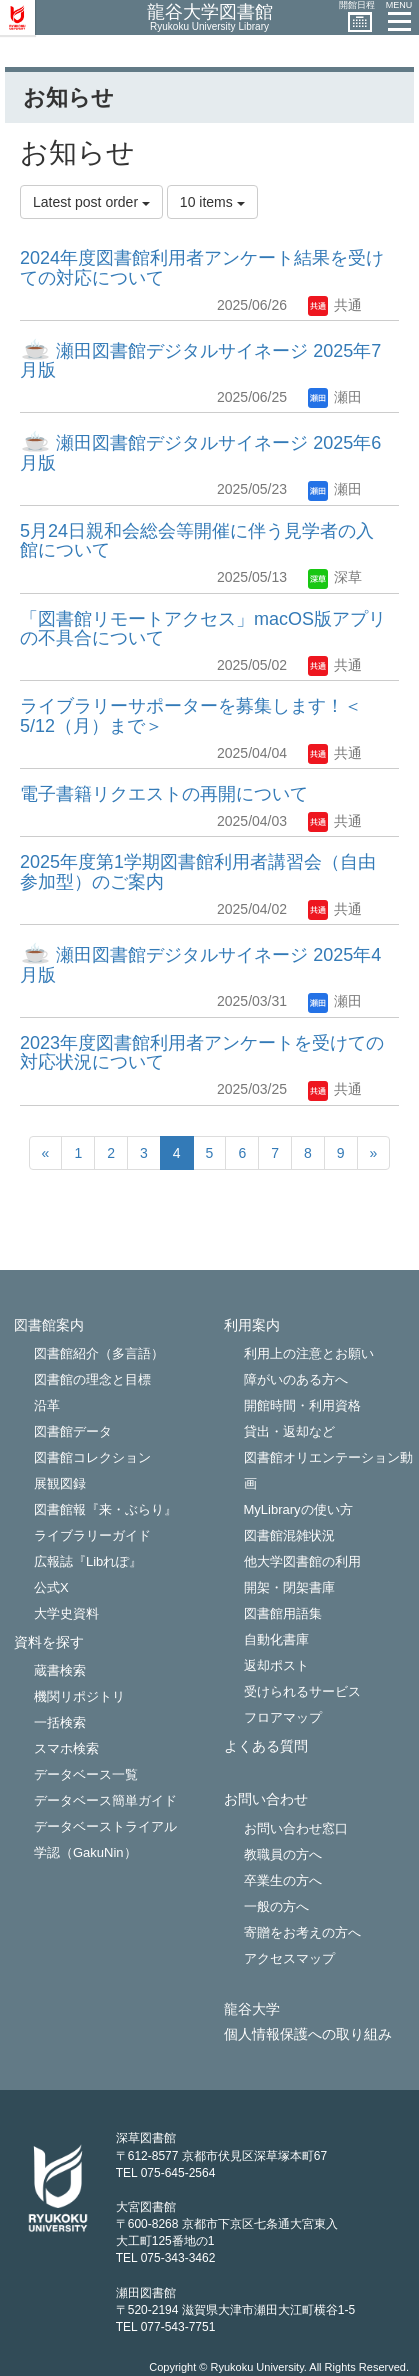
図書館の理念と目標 (92, 1379)
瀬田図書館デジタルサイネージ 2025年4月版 (200, 965)
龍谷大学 (252, 2009)
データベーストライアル (105, 1826)
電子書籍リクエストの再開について (164, 794)
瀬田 (335, 397)
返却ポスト (276, 1665)
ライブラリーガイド (92, 1535)
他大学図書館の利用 (302, 1561)
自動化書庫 (276, 1639)
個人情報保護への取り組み (308, 2034)
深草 (335, 577)
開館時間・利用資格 (302, 1405)
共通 (335, 305)
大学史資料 (66, 1613)
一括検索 (60, 1722)
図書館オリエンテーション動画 (328, 1470)
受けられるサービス (302, 1691)
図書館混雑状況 (289, 1535)
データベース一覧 (86, 1774)
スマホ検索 (66, 1748)
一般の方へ (276, 1906)
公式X (51, 1587)
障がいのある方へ (296, 1379)
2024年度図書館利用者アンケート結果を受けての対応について (202, 268)
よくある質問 (266, 1746)
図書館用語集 (283, 1613)
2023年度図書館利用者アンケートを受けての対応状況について (202, 1053)
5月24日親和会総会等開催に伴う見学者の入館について (197, 541)
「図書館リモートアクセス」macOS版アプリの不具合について (203, 629)
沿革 (47, 1405)
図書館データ (73, 1431)
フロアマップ (283, 1717)
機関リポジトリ (79, 1696)
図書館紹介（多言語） (99, 1353)
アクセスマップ (289, 1958)
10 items (212, 202)
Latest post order (91, 202)
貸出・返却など (289, 1431)
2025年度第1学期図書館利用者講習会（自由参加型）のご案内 (198, 872)
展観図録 (60, 1483)
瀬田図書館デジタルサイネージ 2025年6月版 (200, 453)
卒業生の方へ (283, 1880)
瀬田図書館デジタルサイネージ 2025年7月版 (200, 361)
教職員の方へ (283, 1854)
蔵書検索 (60, 1670)
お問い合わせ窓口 (296, 1828)
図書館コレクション (92, 1457)
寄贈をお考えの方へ (302, 1932)
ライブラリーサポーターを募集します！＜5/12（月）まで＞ (191, 716)
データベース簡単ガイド (105, 1800)
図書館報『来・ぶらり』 (105, 1509)
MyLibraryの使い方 (298, 1509)
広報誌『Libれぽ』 (88, 1561)
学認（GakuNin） (85, 1852)
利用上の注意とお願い (309, 1353)
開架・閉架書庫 (289, 1587)
